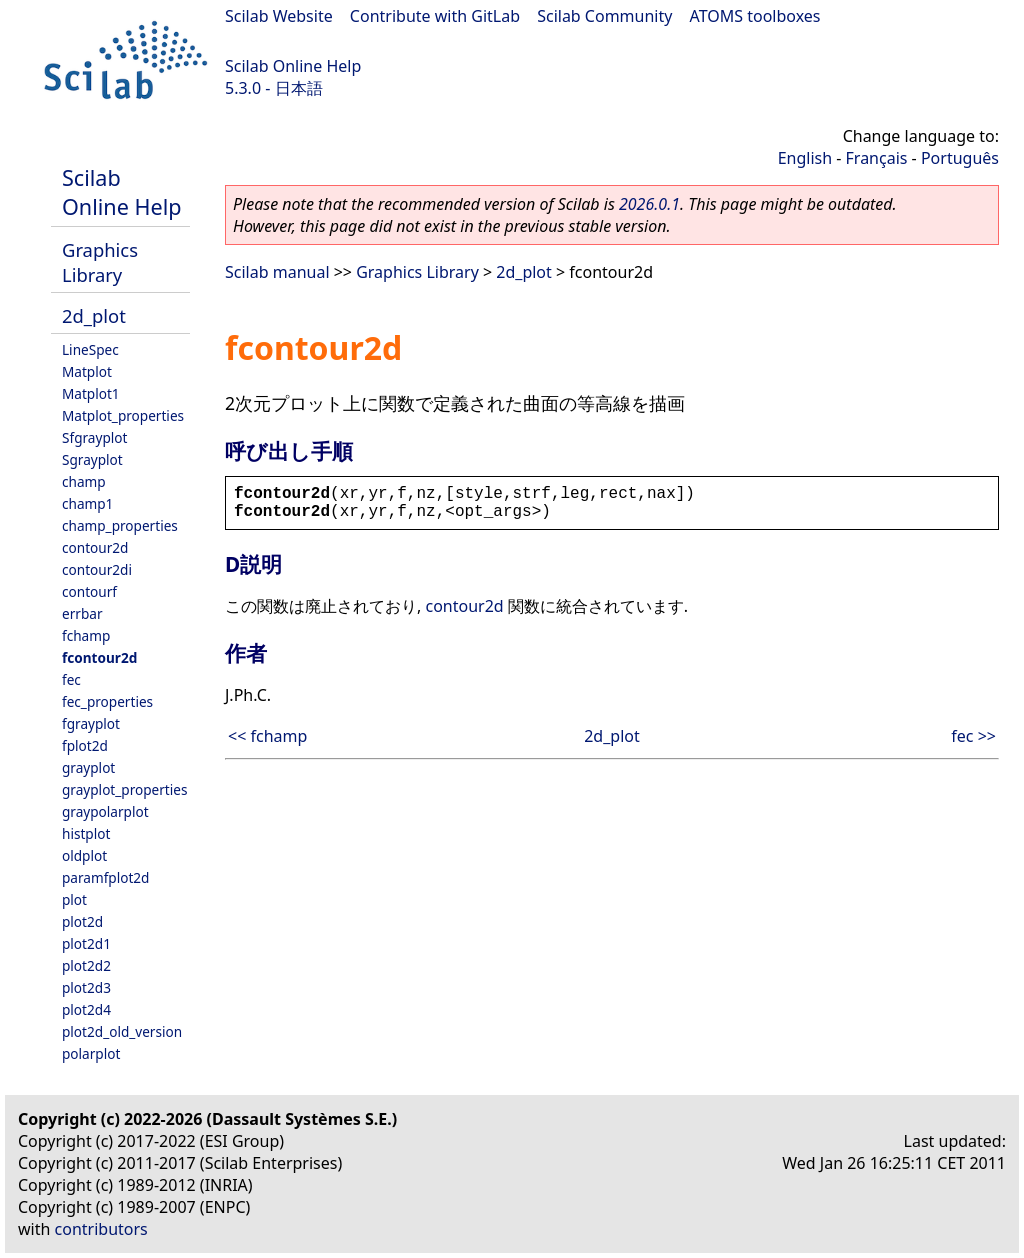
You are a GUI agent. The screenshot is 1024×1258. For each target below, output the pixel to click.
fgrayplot (91, 723)
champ (84, 481)
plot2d (82, 921)
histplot (86, 833)
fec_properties (107, 701)
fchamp (86, 635)
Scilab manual (277, 272)
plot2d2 (86, 965)
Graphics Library (100, 262)
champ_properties (120, 525)
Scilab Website (279, 16)
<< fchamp (267, 736)
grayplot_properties (124, 789)
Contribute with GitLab (435, 16)
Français (877, 158)
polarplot (91, 1053)
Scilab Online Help (293, 66)
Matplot (87, 371)
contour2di (97, 569)
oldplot (84, 855)
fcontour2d (99, 657)
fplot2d (85, 745)
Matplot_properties (123, 415)
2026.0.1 (649, 204)
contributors (101, 1229)
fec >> (973, 736)
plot (74, 899)
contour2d (95, 547)
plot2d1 (86, 943)
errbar (82, 613)
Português (960, 158)
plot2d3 (86, 987)
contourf (89, 591)
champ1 (87, 503)
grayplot (88, 767)
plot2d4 (86, 1009)
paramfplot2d (105, 877)
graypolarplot (105, 811)
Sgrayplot (92, 459)
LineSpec (90, 349)
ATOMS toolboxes (755, 16)
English (805, 158)
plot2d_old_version (122, 1031)
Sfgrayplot (94, 437)
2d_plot (94, 315)
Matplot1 (91, 393)
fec (71, 679)
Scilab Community (604, 16)
